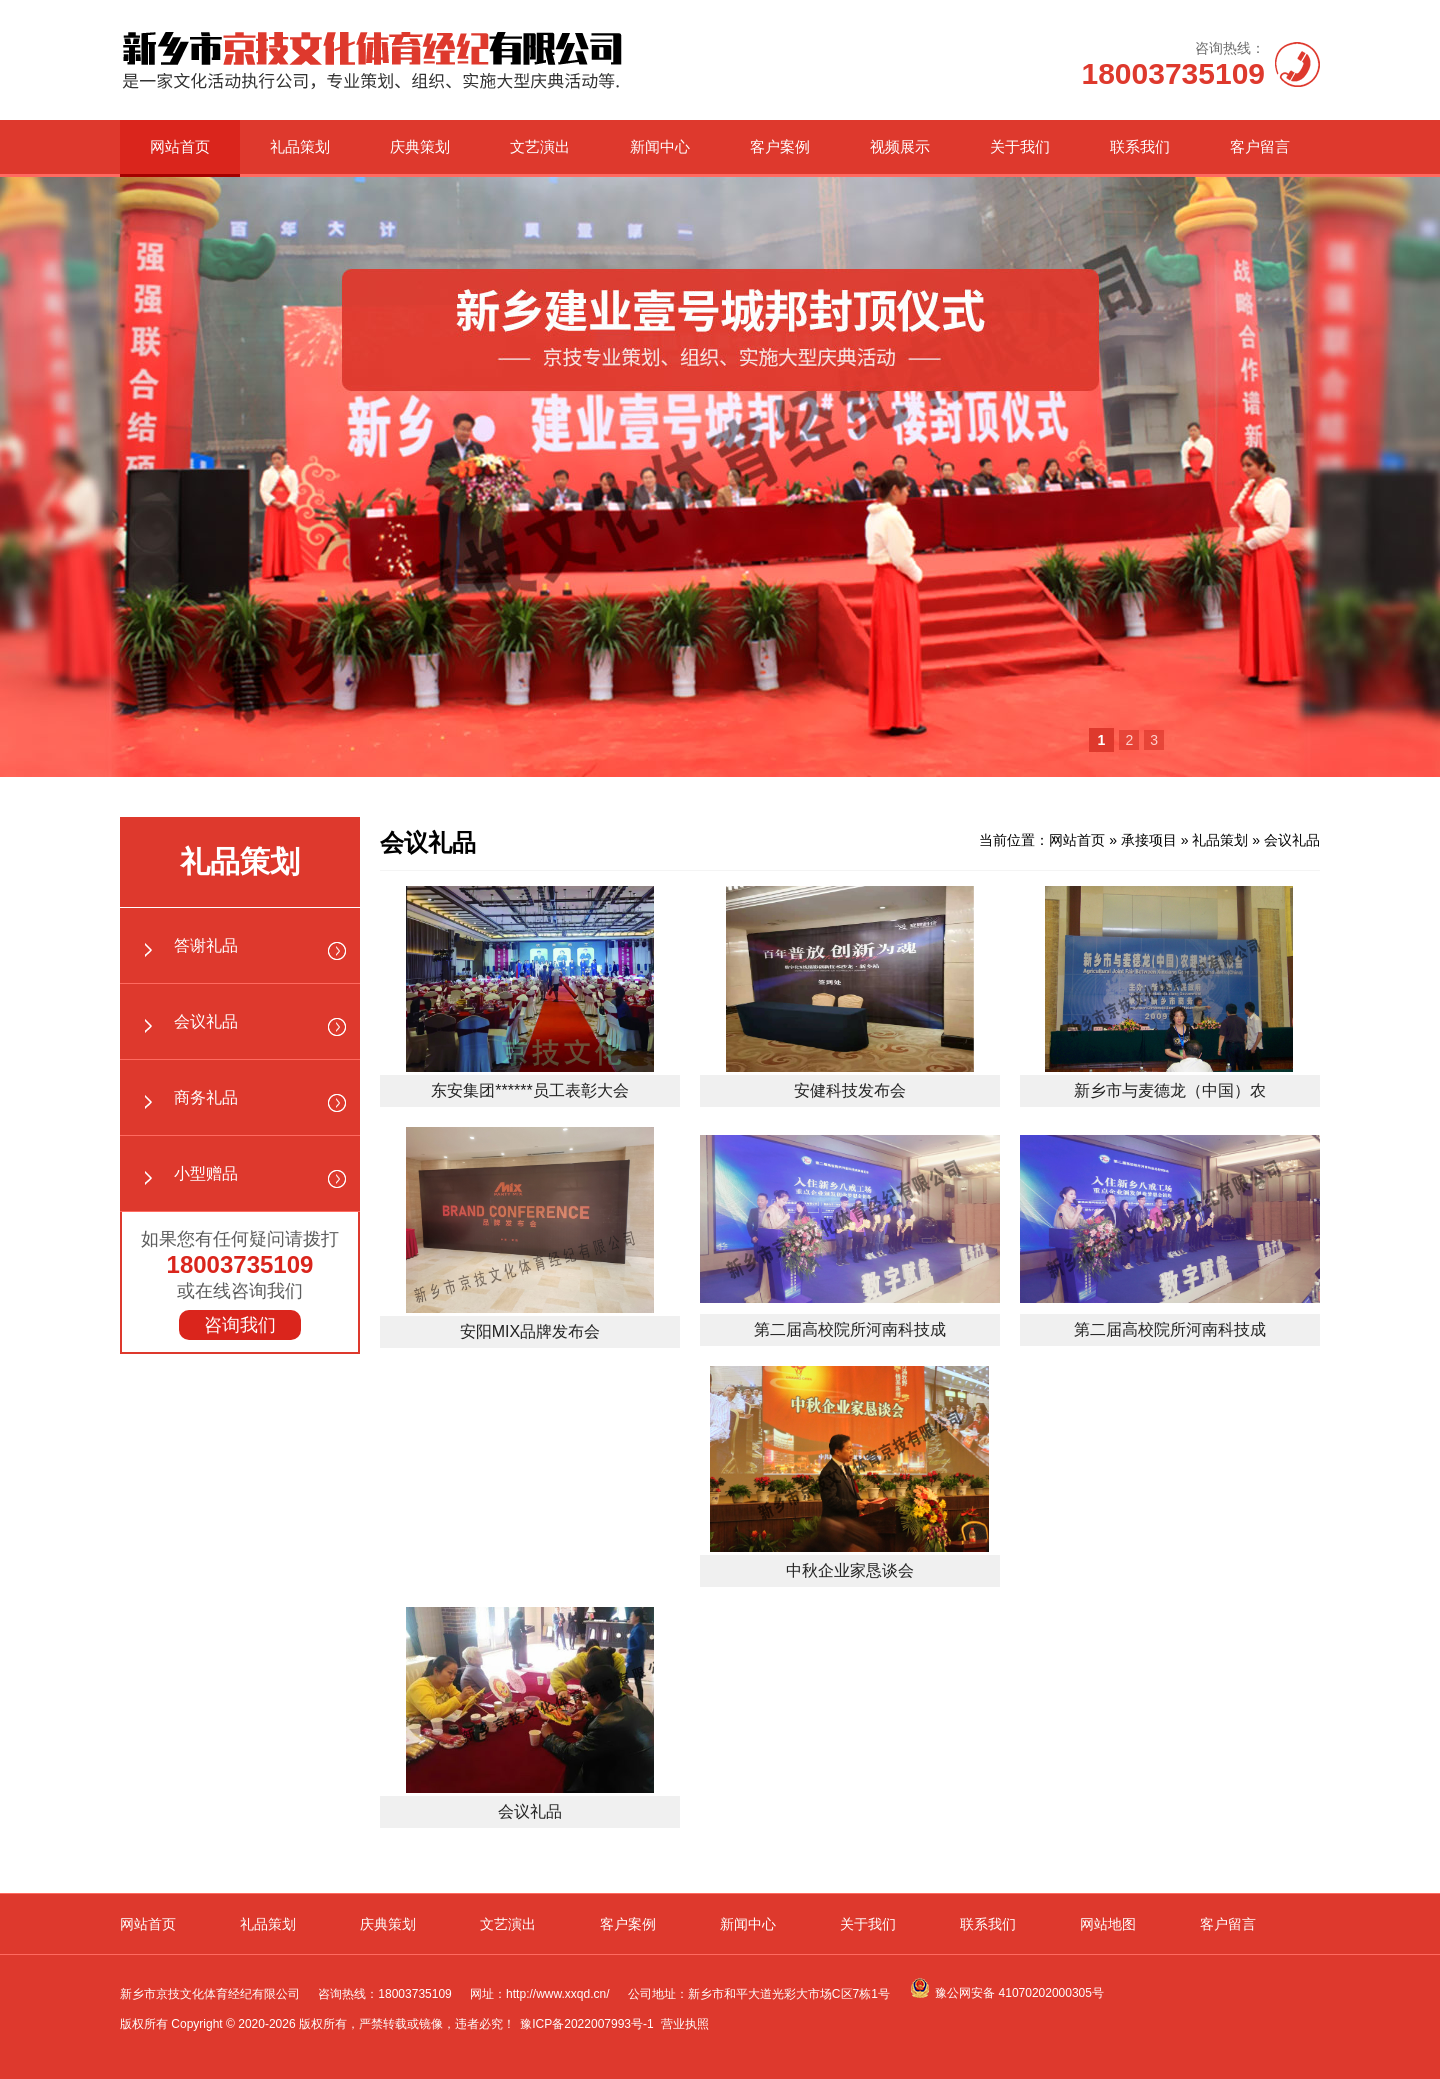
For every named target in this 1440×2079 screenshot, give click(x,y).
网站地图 (1108, 1924)
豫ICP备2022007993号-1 (586, 2024)
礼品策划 (300, 146)
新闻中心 (660, 146)
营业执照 (685, 2024)
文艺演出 (540, 146)
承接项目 (1149, 840)
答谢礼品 (206, 945)
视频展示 (900, 146)
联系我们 (1140, 146)
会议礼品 (206, 1021)
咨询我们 (240, 1325)
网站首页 (180, 146)
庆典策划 (420, 146)
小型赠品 (206, 1173)
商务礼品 (206, 1097)
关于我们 (1020, 146)
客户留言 (1260, 146)
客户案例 (780, 146)
